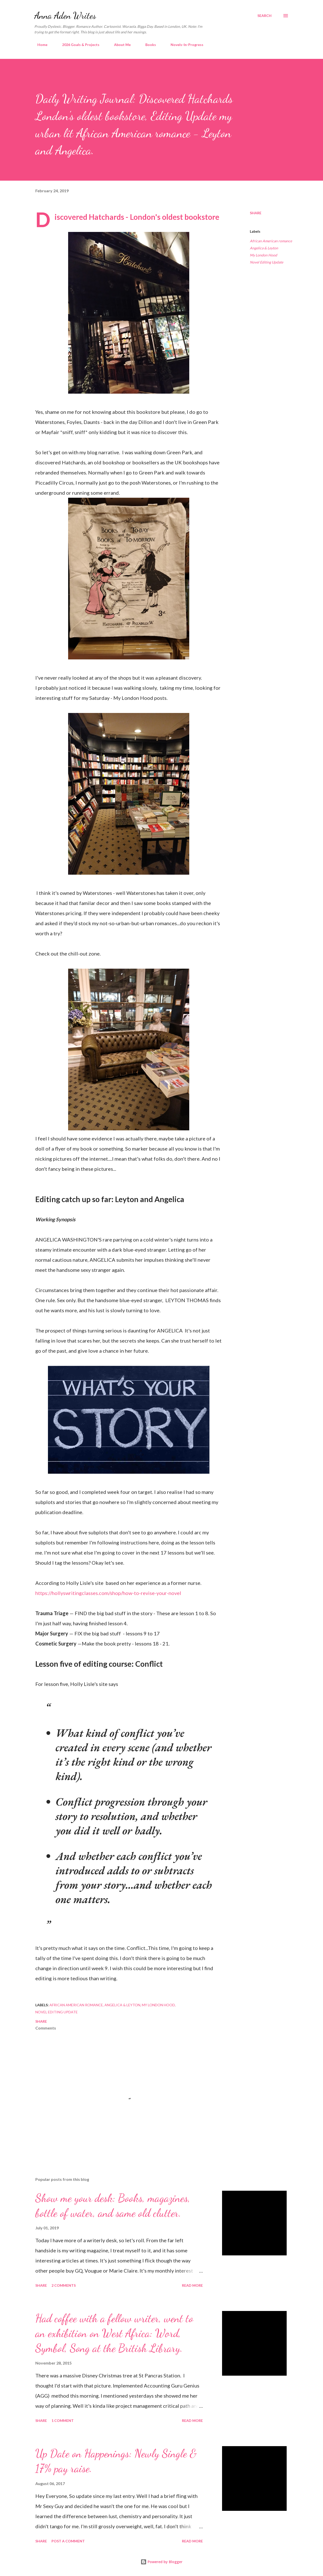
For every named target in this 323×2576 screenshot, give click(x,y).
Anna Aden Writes (65, 15)
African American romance (271, 241)
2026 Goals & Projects (77, 44)
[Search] (264, 15)
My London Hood (263, 255)
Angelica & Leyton (264, 248)
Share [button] (255, 213)
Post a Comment (68, 2541)
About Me (119, 44)
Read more (192, 2285)
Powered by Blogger (161, 2561)
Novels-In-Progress (184, 44)
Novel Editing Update (266, 262)
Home (39, 44)
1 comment (62, 2420)
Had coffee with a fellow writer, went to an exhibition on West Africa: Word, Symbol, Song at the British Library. (114, 2333)
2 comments (63, 2285)
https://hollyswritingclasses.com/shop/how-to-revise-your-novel (108, 1593)
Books (147, 44)
